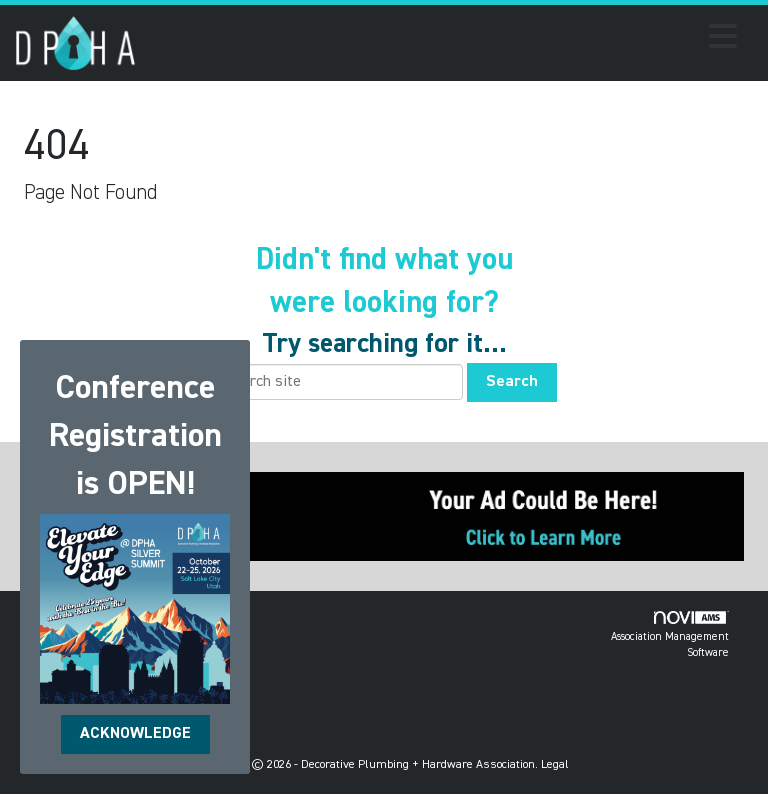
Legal (555, 765)
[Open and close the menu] (442, 40)
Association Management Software (670, 634)
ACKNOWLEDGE (135, 734)
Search (512, 382)
